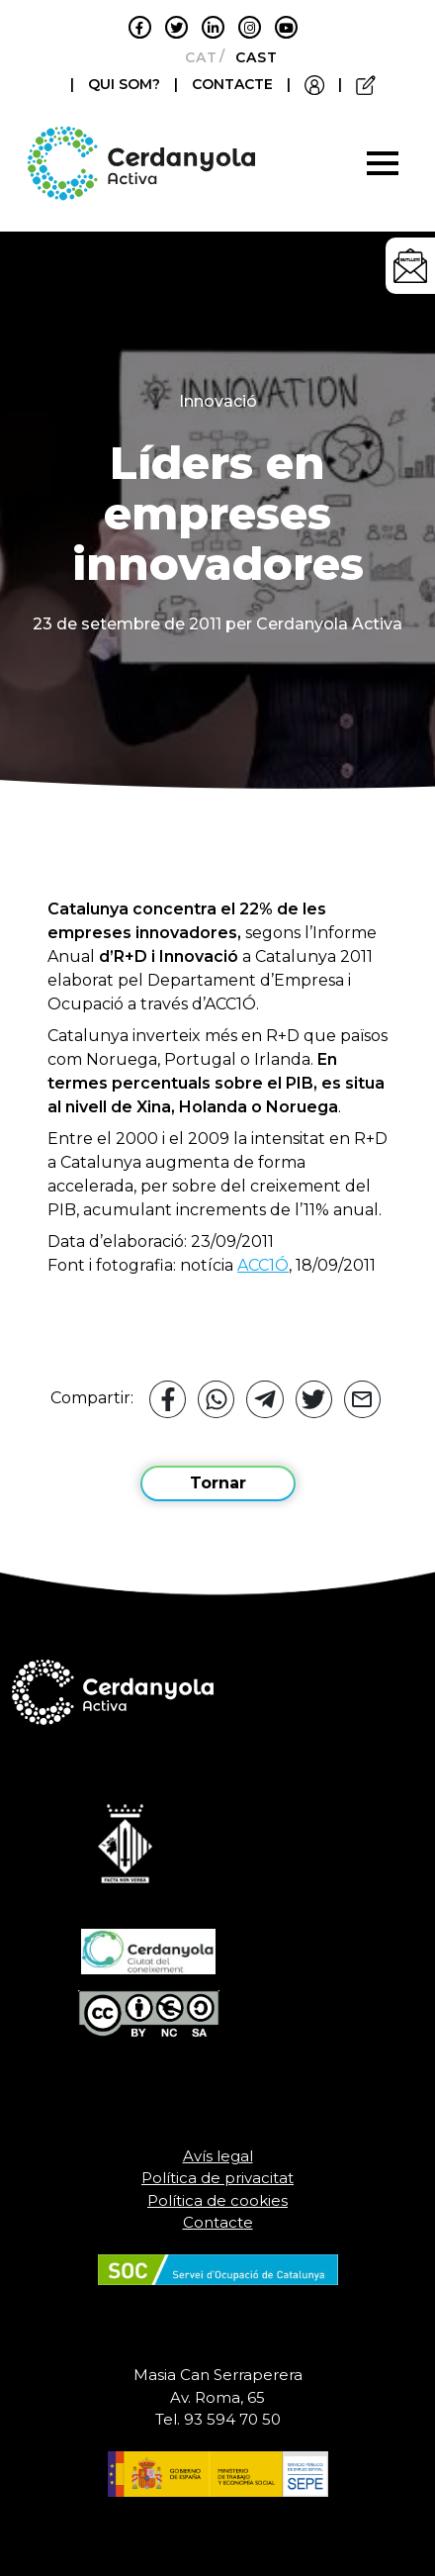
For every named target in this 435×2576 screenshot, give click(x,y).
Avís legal (218, 2156)
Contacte (218, 2222)
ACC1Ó (263, 1265)
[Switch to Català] (195, 57)
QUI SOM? (126, 84)
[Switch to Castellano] (250, 57)
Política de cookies (217, 2200)
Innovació (218, 401)
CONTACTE (232, 84)
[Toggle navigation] (382, 163)
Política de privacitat (217, 2177)
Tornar (218, 1483)
